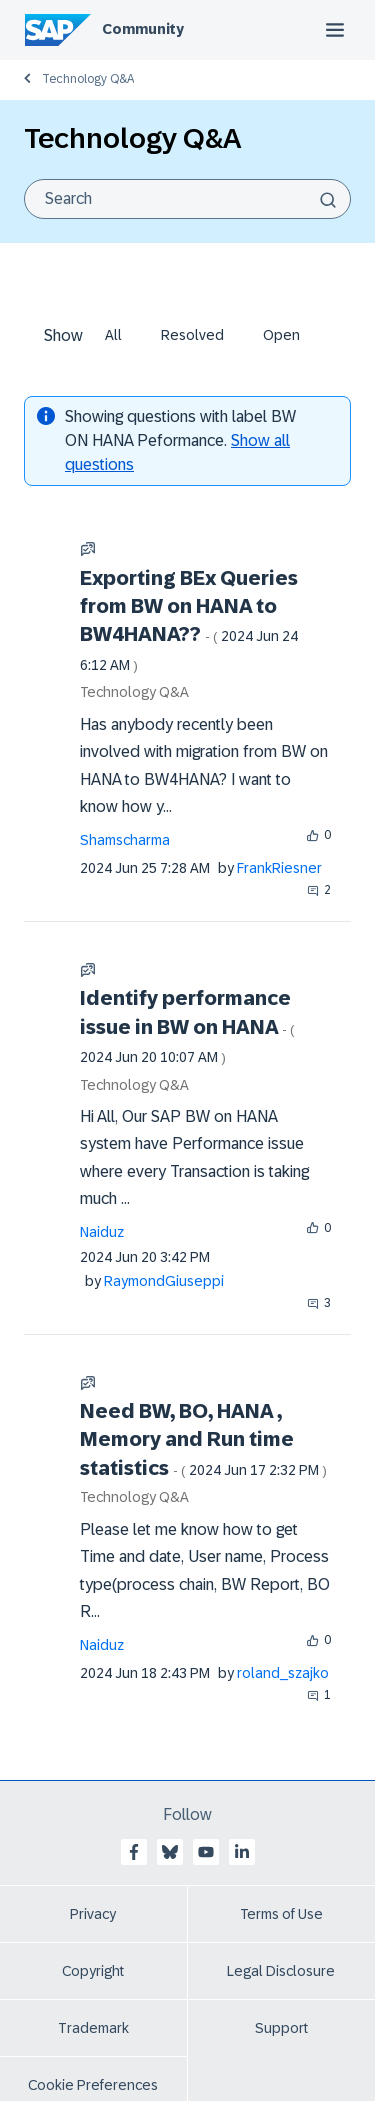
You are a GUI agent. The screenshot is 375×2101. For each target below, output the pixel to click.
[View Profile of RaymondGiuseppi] (164, 1281)
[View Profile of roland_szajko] (283, 1673)
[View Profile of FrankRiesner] (279, 868)
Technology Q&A (88, 79)
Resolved (192, 335)
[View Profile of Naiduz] (102, 1232)
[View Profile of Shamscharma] (125, 840)
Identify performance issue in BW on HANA (187, 1026)
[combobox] (187, 199)
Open (281, 335)
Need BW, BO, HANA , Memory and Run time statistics (203, 1439)
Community (143, 29)
